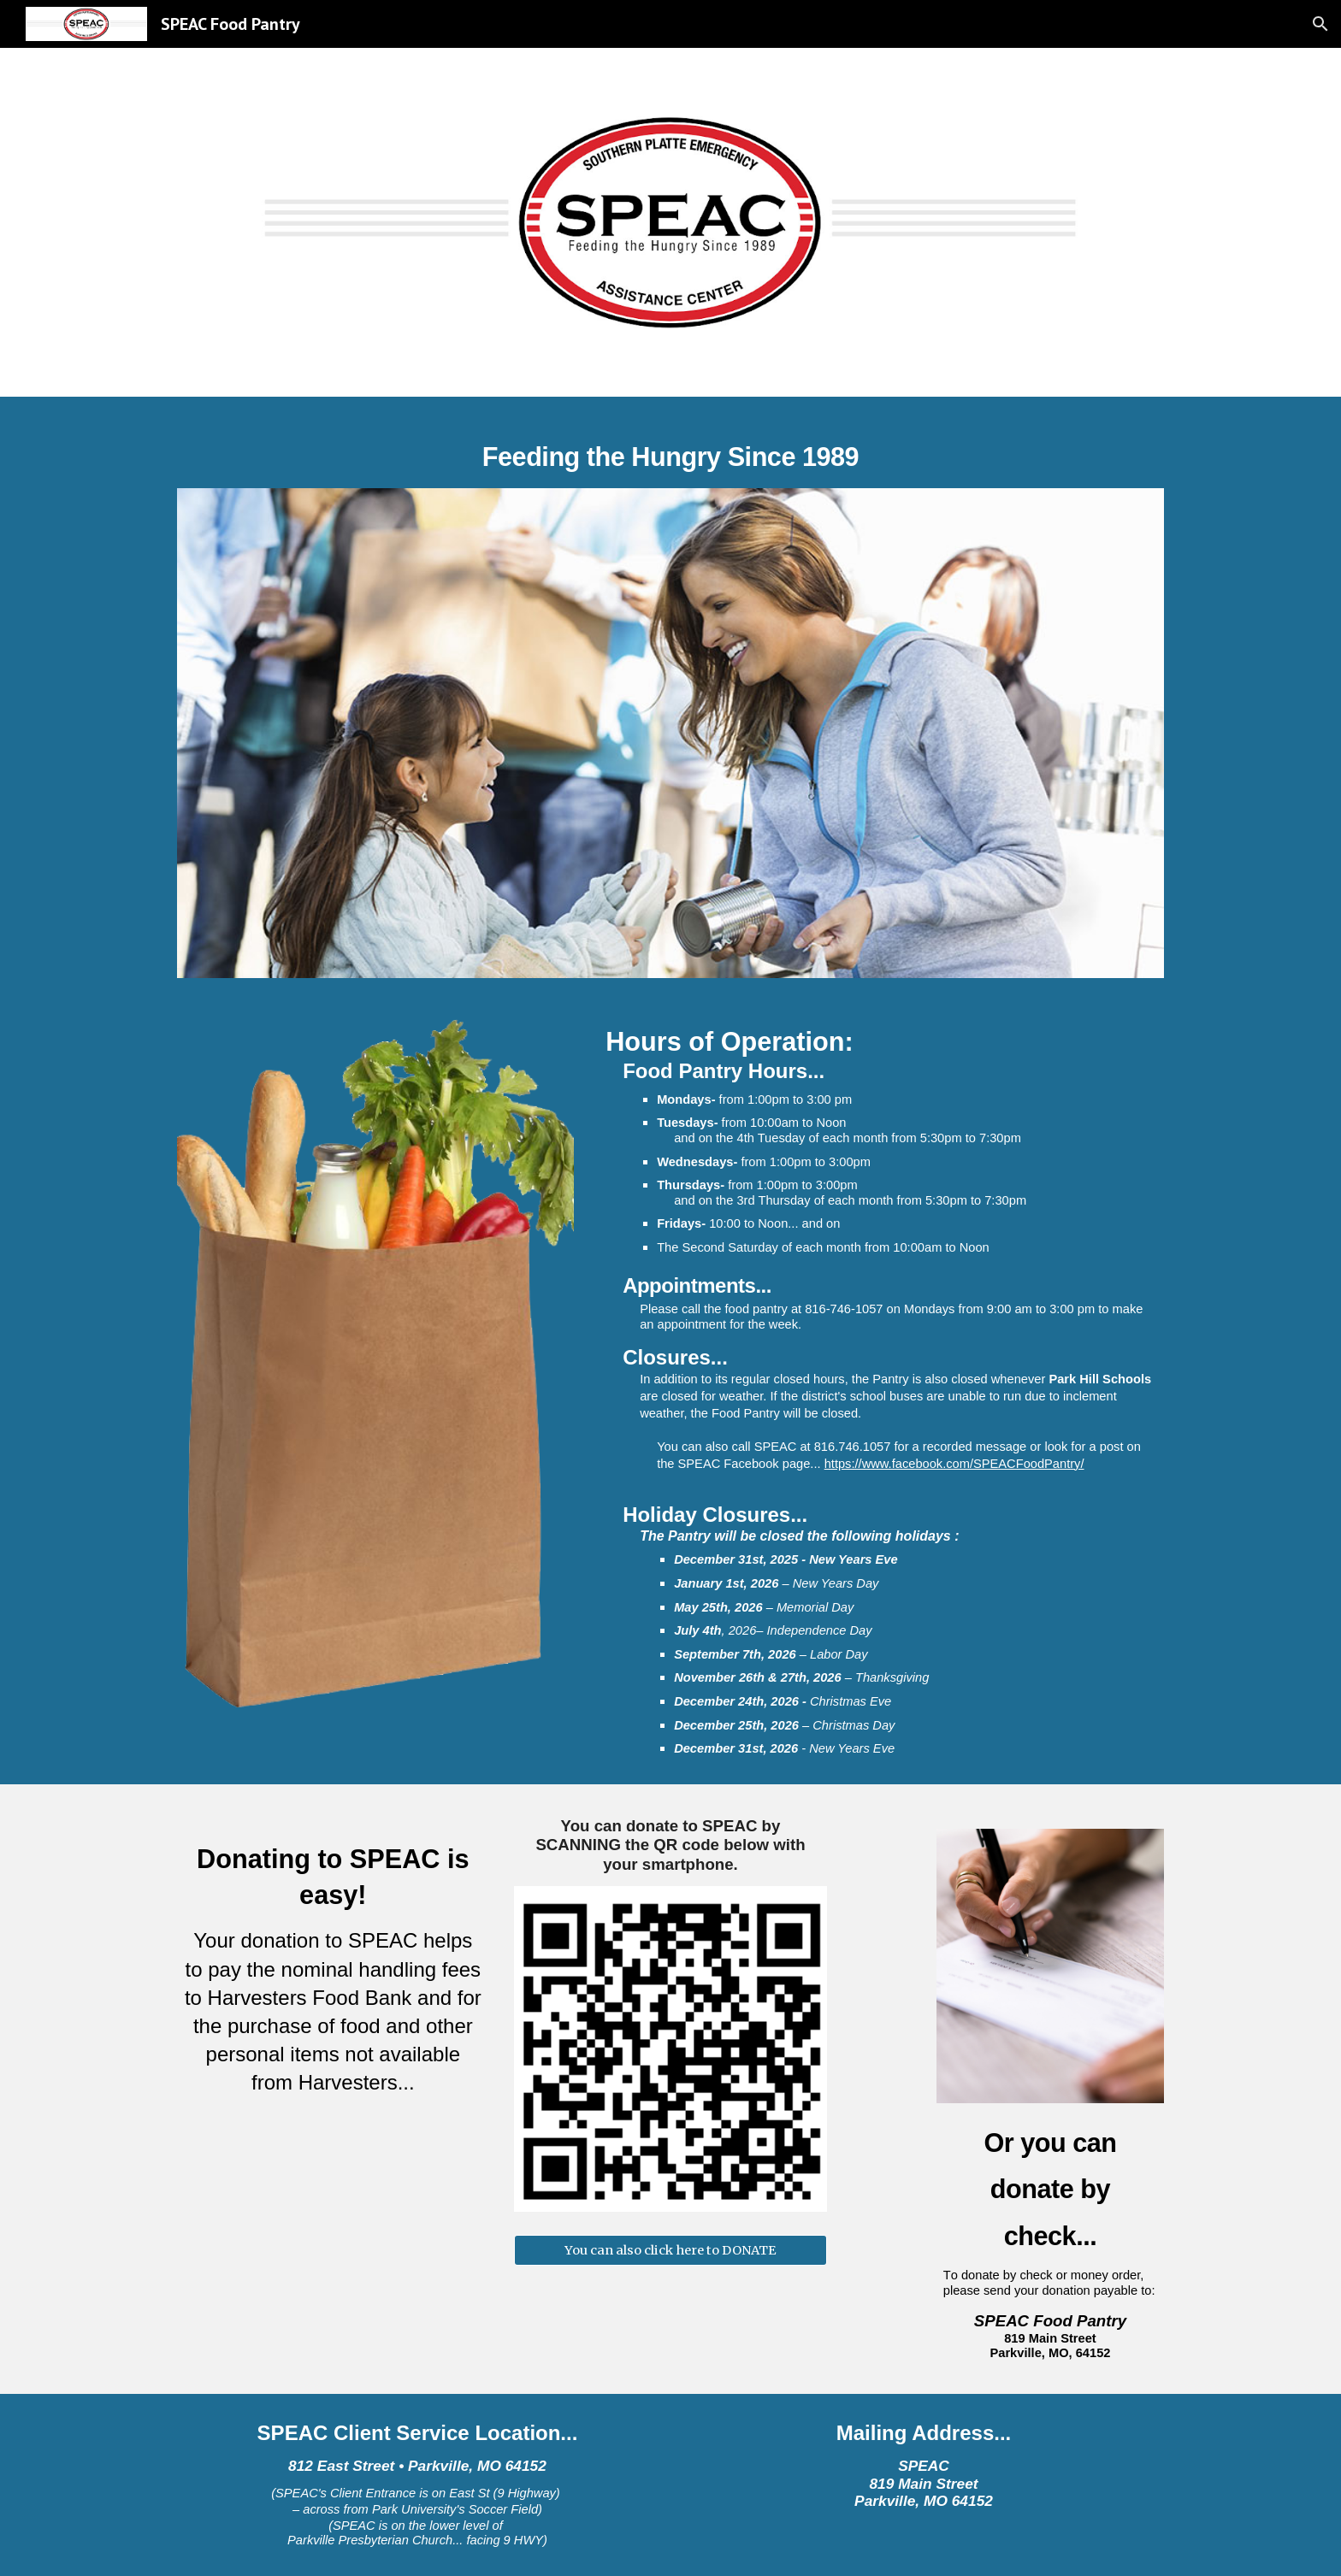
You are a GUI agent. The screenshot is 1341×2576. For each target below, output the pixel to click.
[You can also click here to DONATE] (670, 2251)
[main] (670, 452)
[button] (1320, 23)
